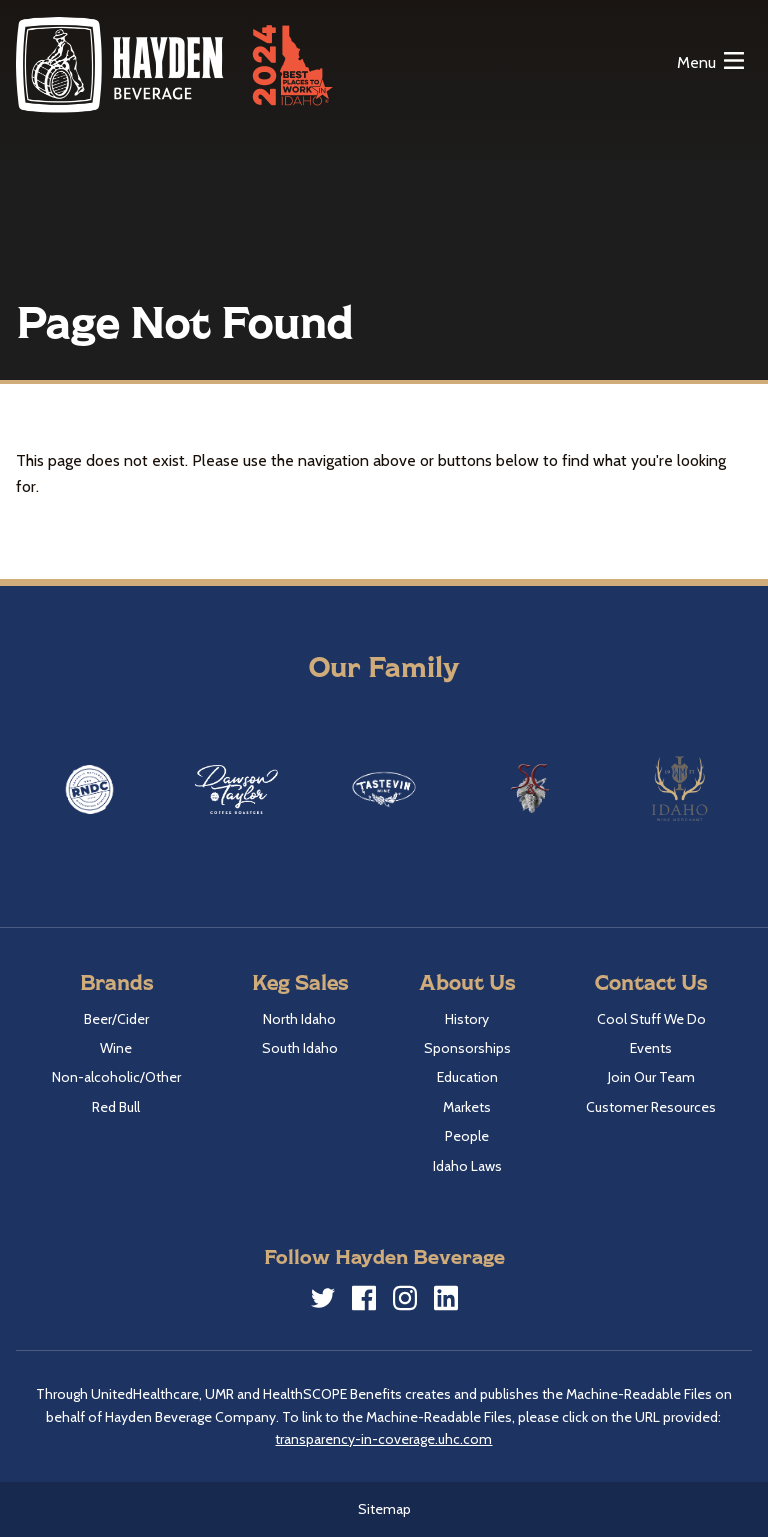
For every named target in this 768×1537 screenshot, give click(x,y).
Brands (116, 981)
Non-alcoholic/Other (116, 1077)
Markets (467, 1107)
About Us (467, 981)
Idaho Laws (467, 1166)
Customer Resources (651, 1107)
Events (651, 1048)
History (467, 1019)
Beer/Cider (116, 1019)
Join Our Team (651, 1077)
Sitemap (384, 1509)
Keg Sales (300, 981)
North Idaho (299, 1019)
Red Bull (116, 1107)
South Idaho (300, 1048)
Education (467, 1077)
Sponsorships (467, 1048)
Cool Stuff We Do (651, 1019)
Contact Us (651, 981)
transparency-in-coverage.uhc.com (383, 1439)
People (467, 1136)
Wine (116, 1048)
